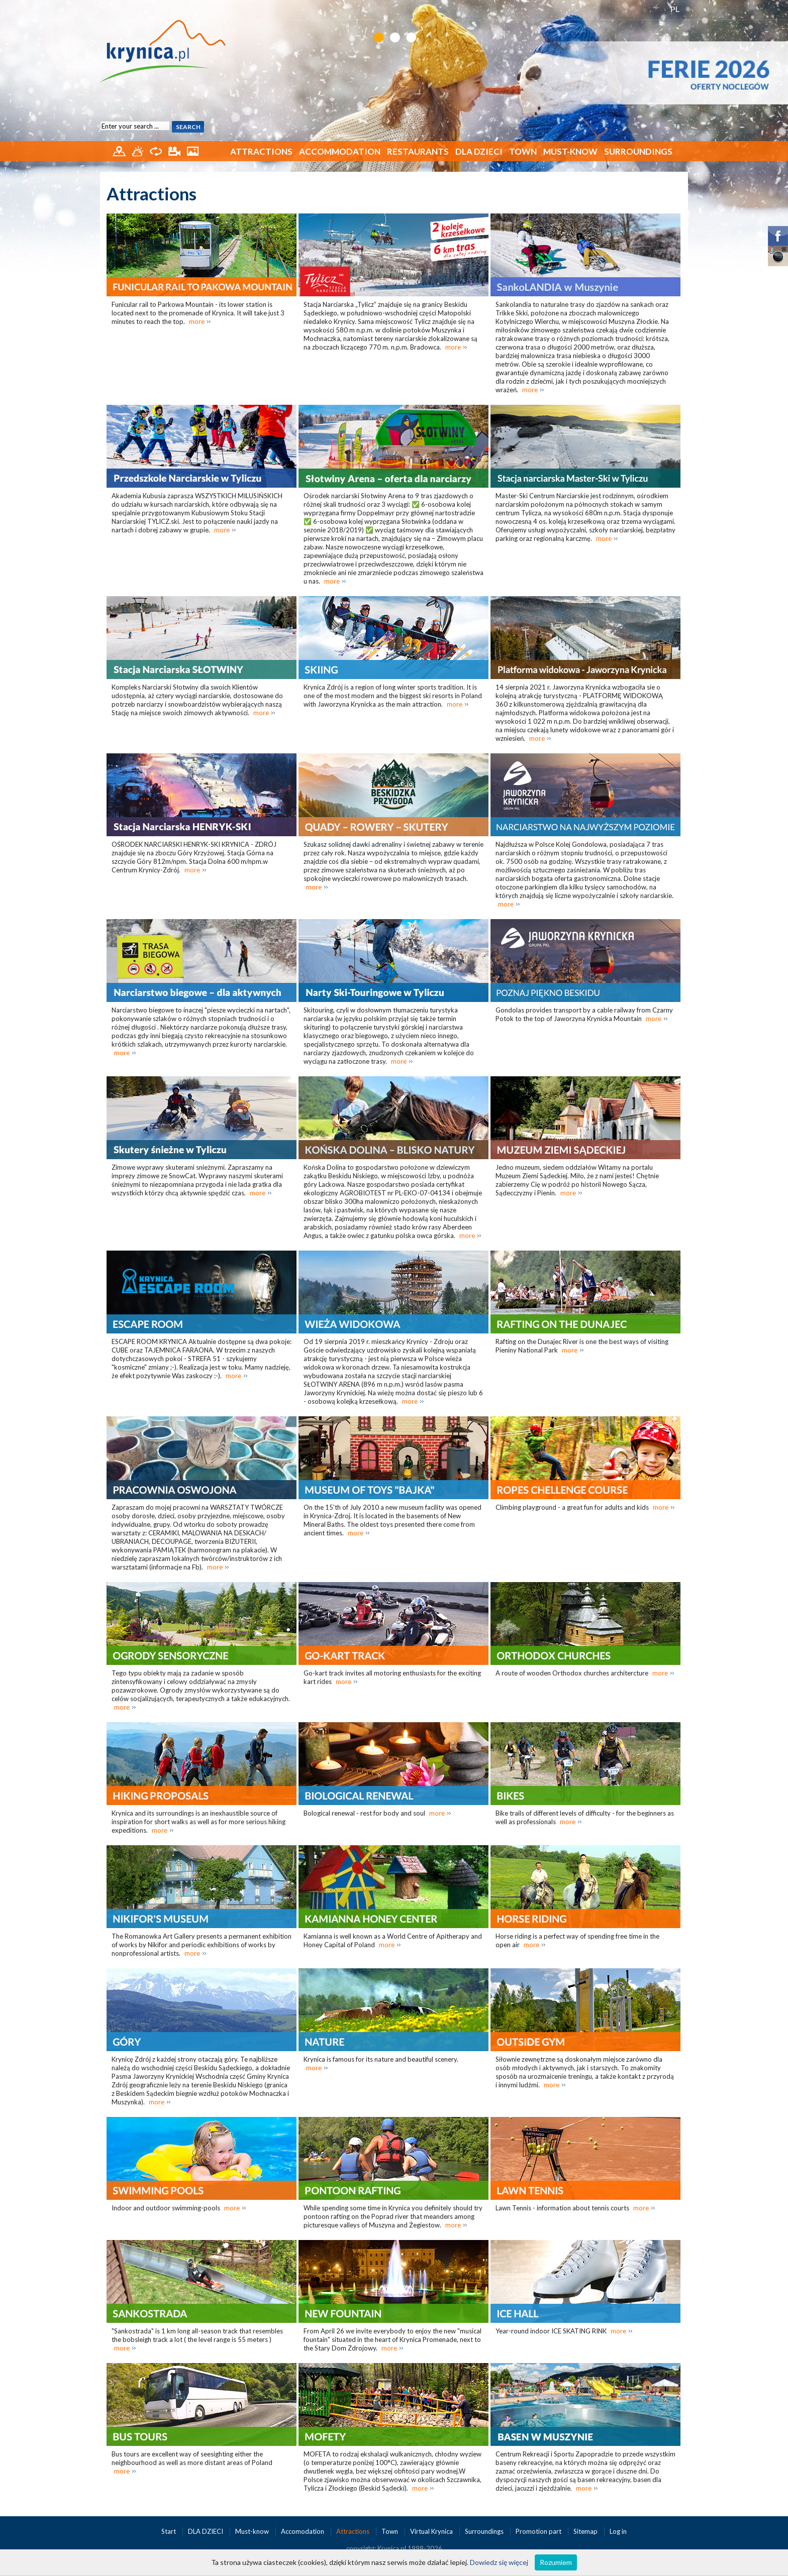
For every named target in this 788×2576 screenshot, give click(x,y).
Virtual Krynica (432, 2531)
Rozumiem (556, 2562)
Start (169, 2531)
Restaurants (418, 151)
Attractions (261, 151)
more (197, 321)
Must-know (570, 151)
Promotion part (539, 2531)
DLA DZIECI (479, 151)
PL (675, 9)
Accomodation (303, 2531)
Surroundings (638, 151)
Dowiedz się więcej (499, 2562)
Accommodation (339, 151)
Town (523, 151)
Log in (618, 2531)
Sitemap (585, 2531)
